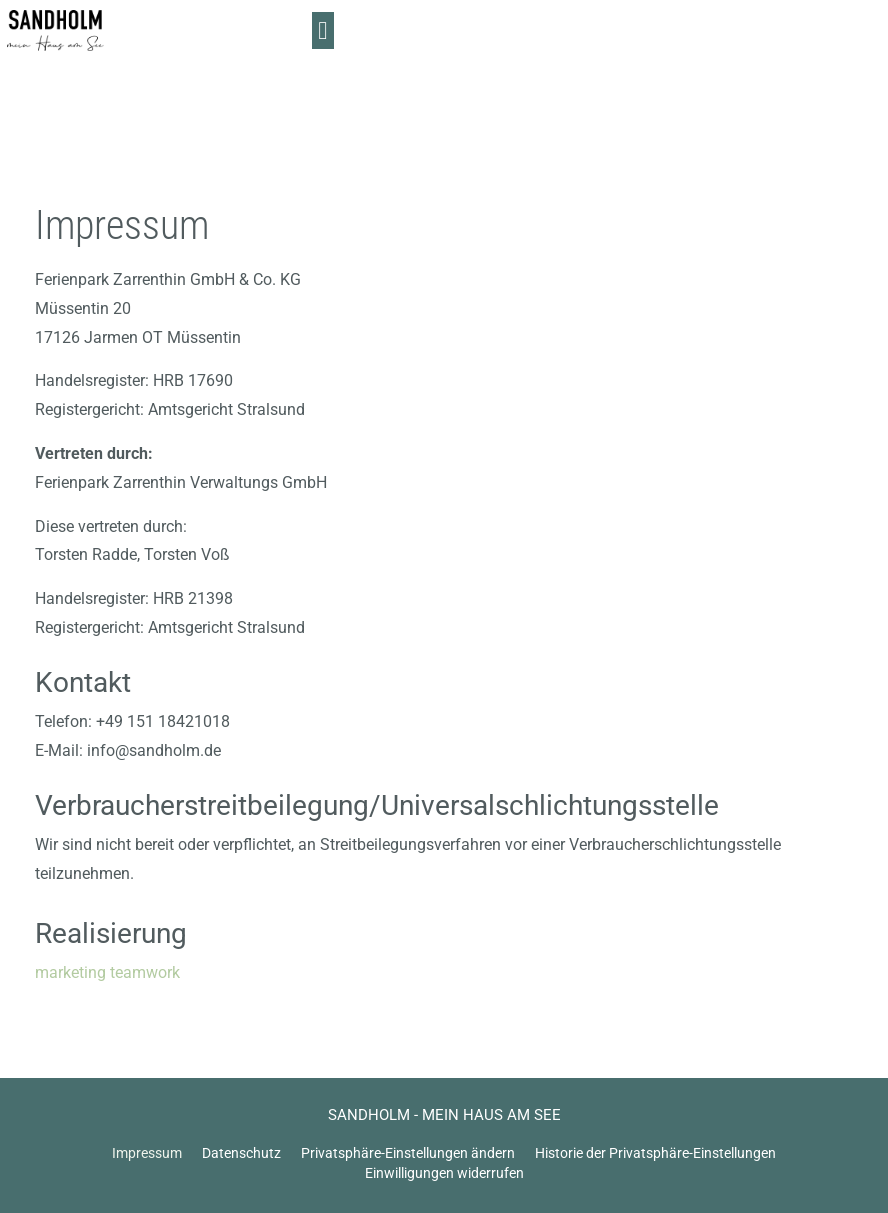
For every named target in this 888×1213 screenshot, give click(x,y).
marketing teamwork (107, 972)
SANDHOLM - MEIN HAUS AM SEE (444, 1115)
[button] (857, 40)
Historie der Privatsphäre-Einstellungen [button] (655, 1153)
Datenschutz (241, 1153)
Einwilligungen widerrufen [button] (444, 1173)
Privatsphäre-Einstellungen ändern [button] (408, 1153)
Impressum (147, 1153)
